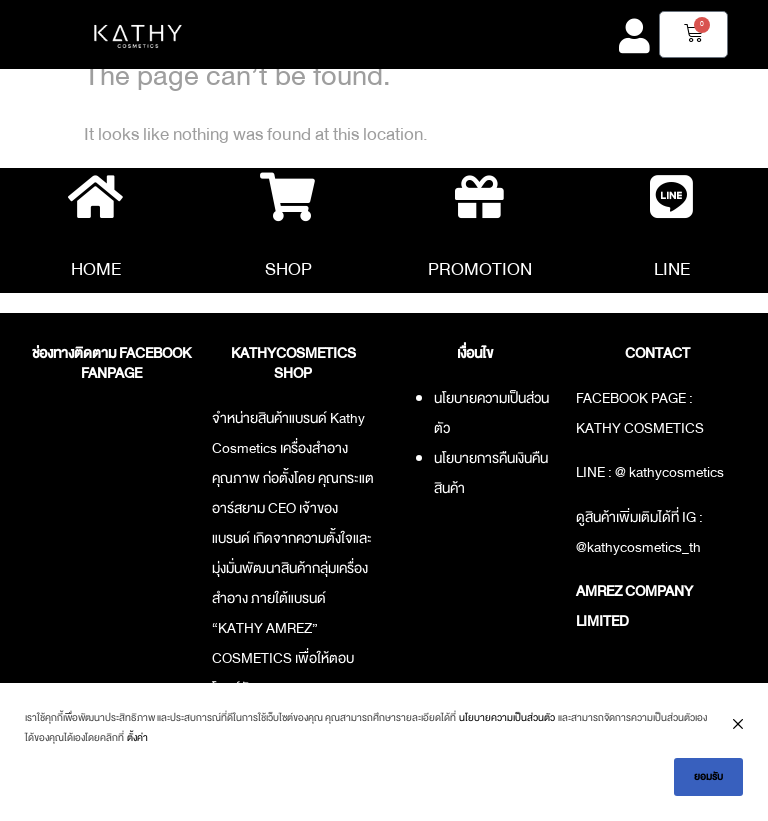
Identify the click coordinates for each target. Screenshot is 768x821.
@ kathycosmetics (669, 474)
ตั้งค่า (137, 737)
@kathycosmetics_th (638, 548)
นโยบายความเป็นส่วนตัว (507, 717)
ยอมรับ (708, 776)
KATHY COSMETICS (640, 429)
